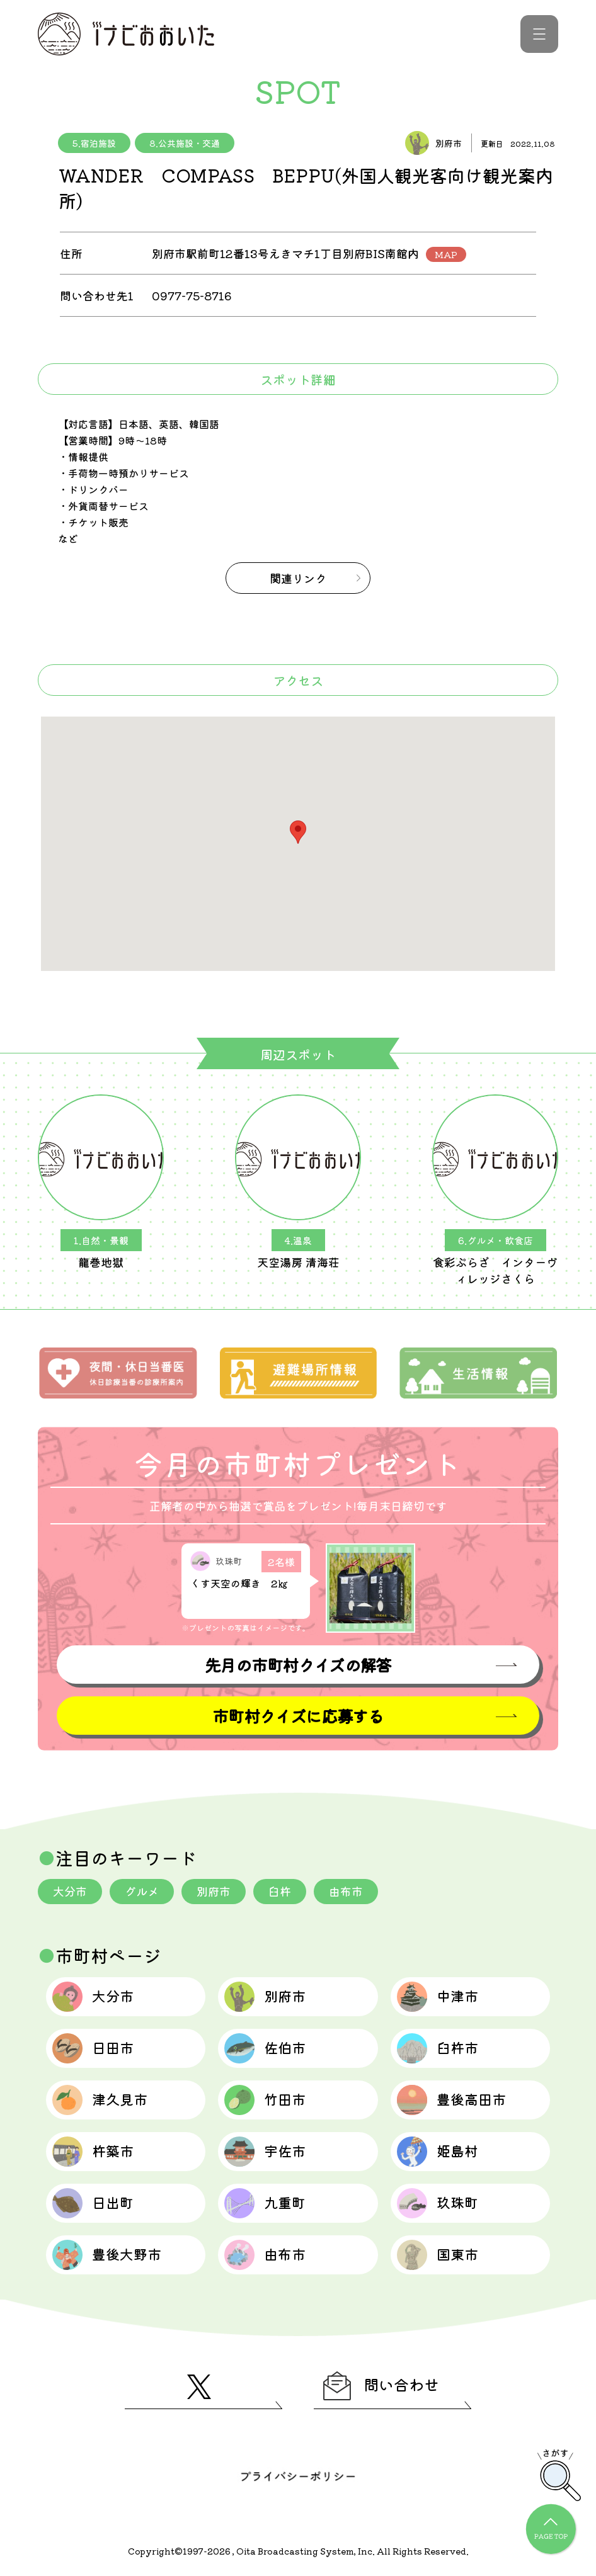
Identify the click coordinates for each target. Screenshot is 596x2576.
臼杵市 (437, 2048)
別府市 (214, 1891)
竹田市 (265, 2100)
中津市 (437, 1997)
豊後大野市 (106, 2255)
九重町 (265, 2203)
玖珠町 (437, 2203)
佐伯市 (265, 2048)
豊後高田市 (451, 2100)
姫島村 (437, 2151)
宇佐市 (265, 2151)
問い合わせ (381, 2385)
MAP (446, 254)
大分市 (70, 1891)
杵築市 (93, 2151)
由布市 (346, 1891)
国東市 (437, 2255)
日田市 (93, 2048)
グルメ (142, 1891)
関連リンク (298, 578)
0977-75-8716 (191, 295)
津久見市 (99, 2100)
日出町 (93, 2203)
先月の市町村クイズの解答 (298, 1664)
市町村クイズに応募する (298, 1715)
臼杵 (279, 1891)
